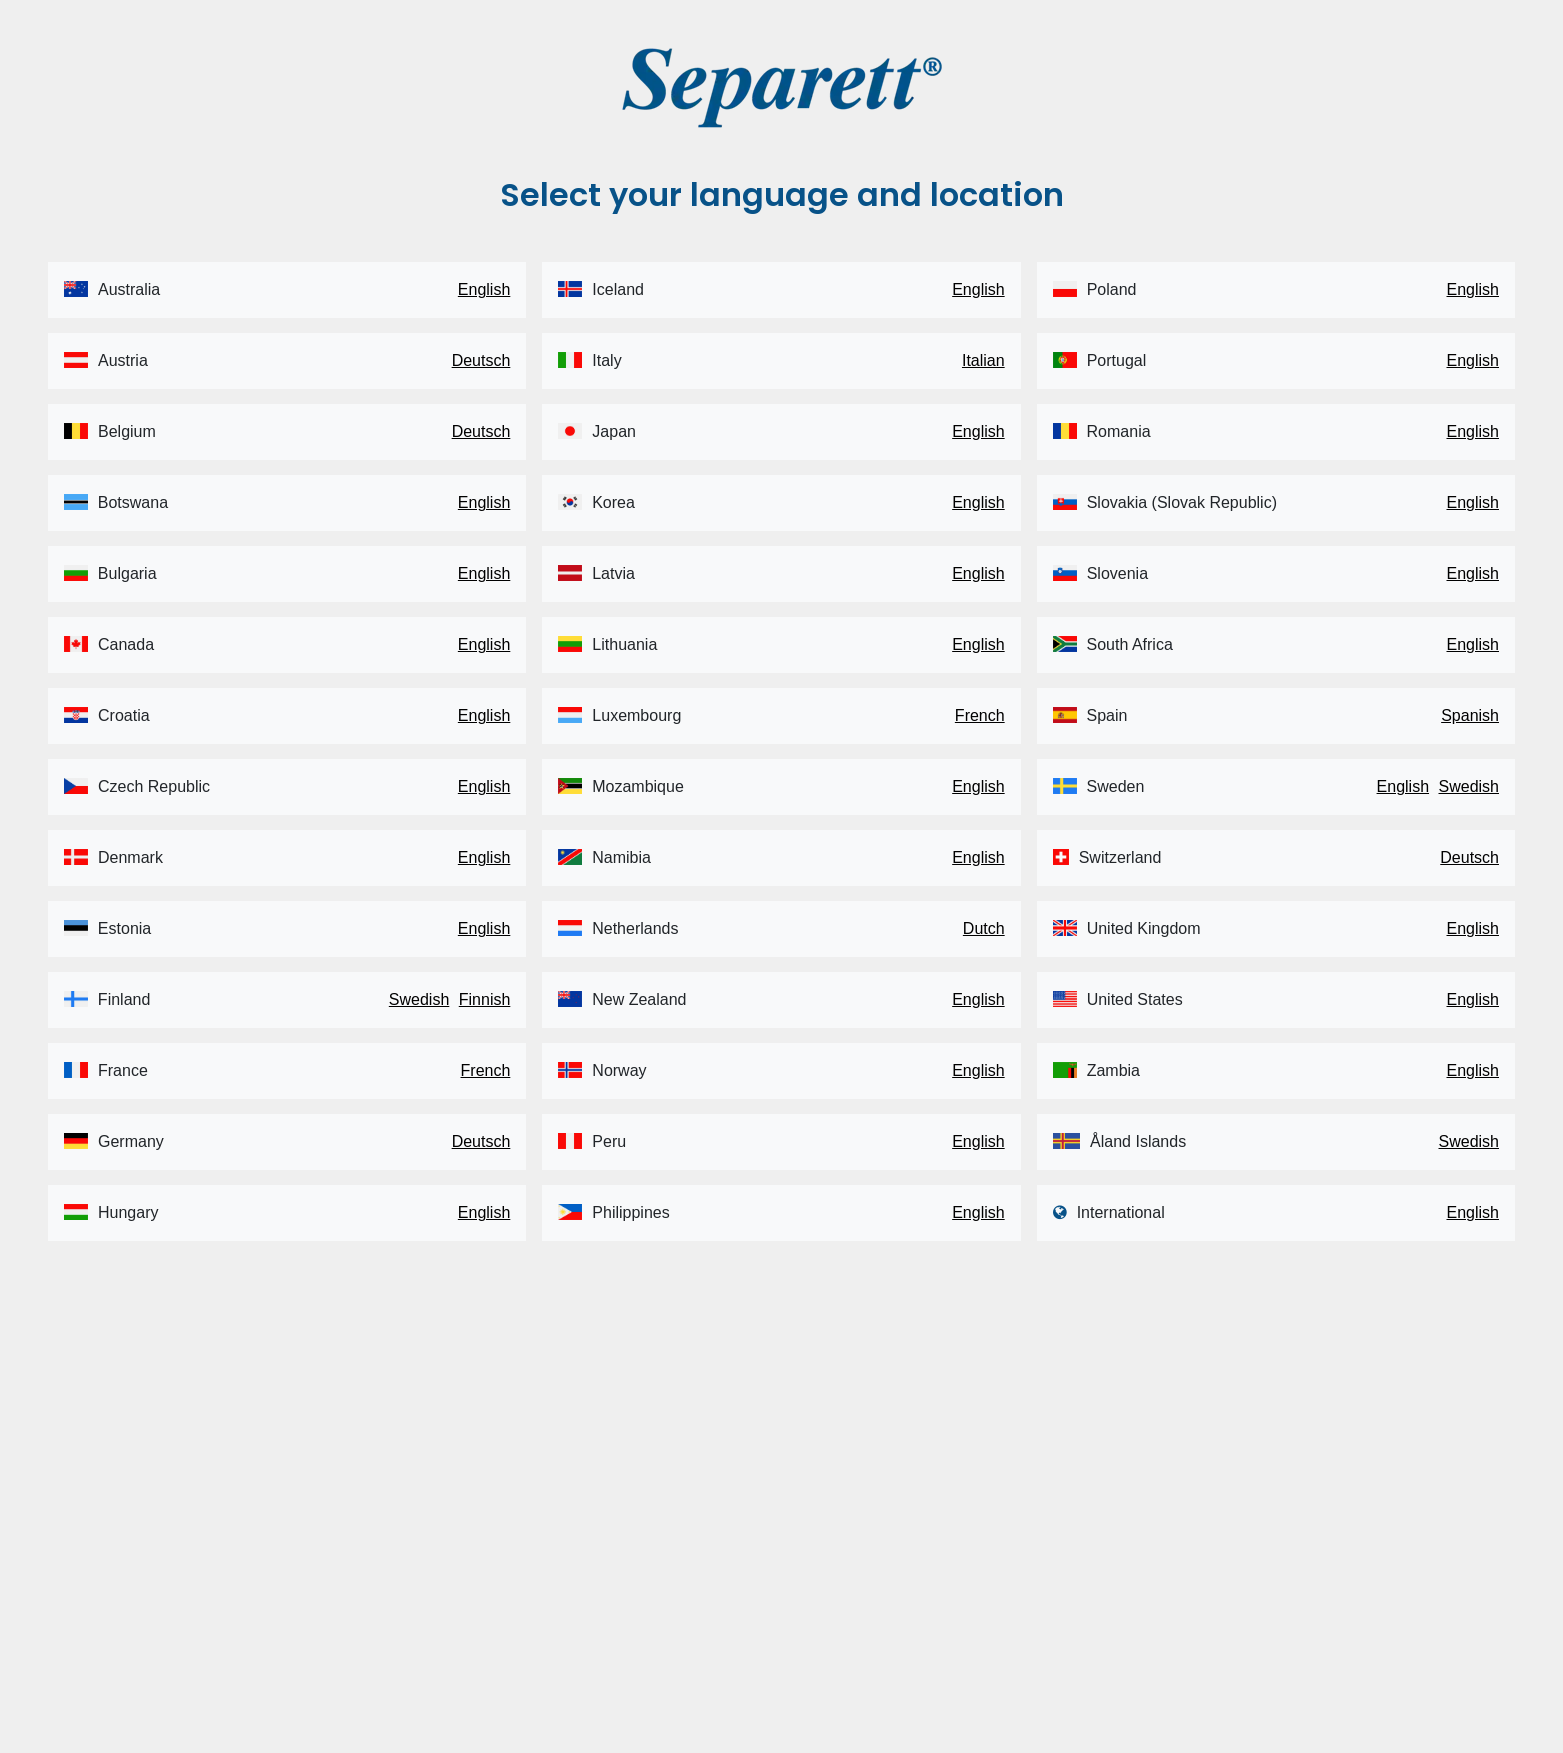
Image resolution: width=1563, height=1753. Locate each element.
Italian (983, 360)
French (486, 1070)
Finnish (485, 999)
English (484, 289)
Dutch (984, 928)
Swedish (419, 999)
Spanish (1470, 715)
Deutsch (481, 360)
